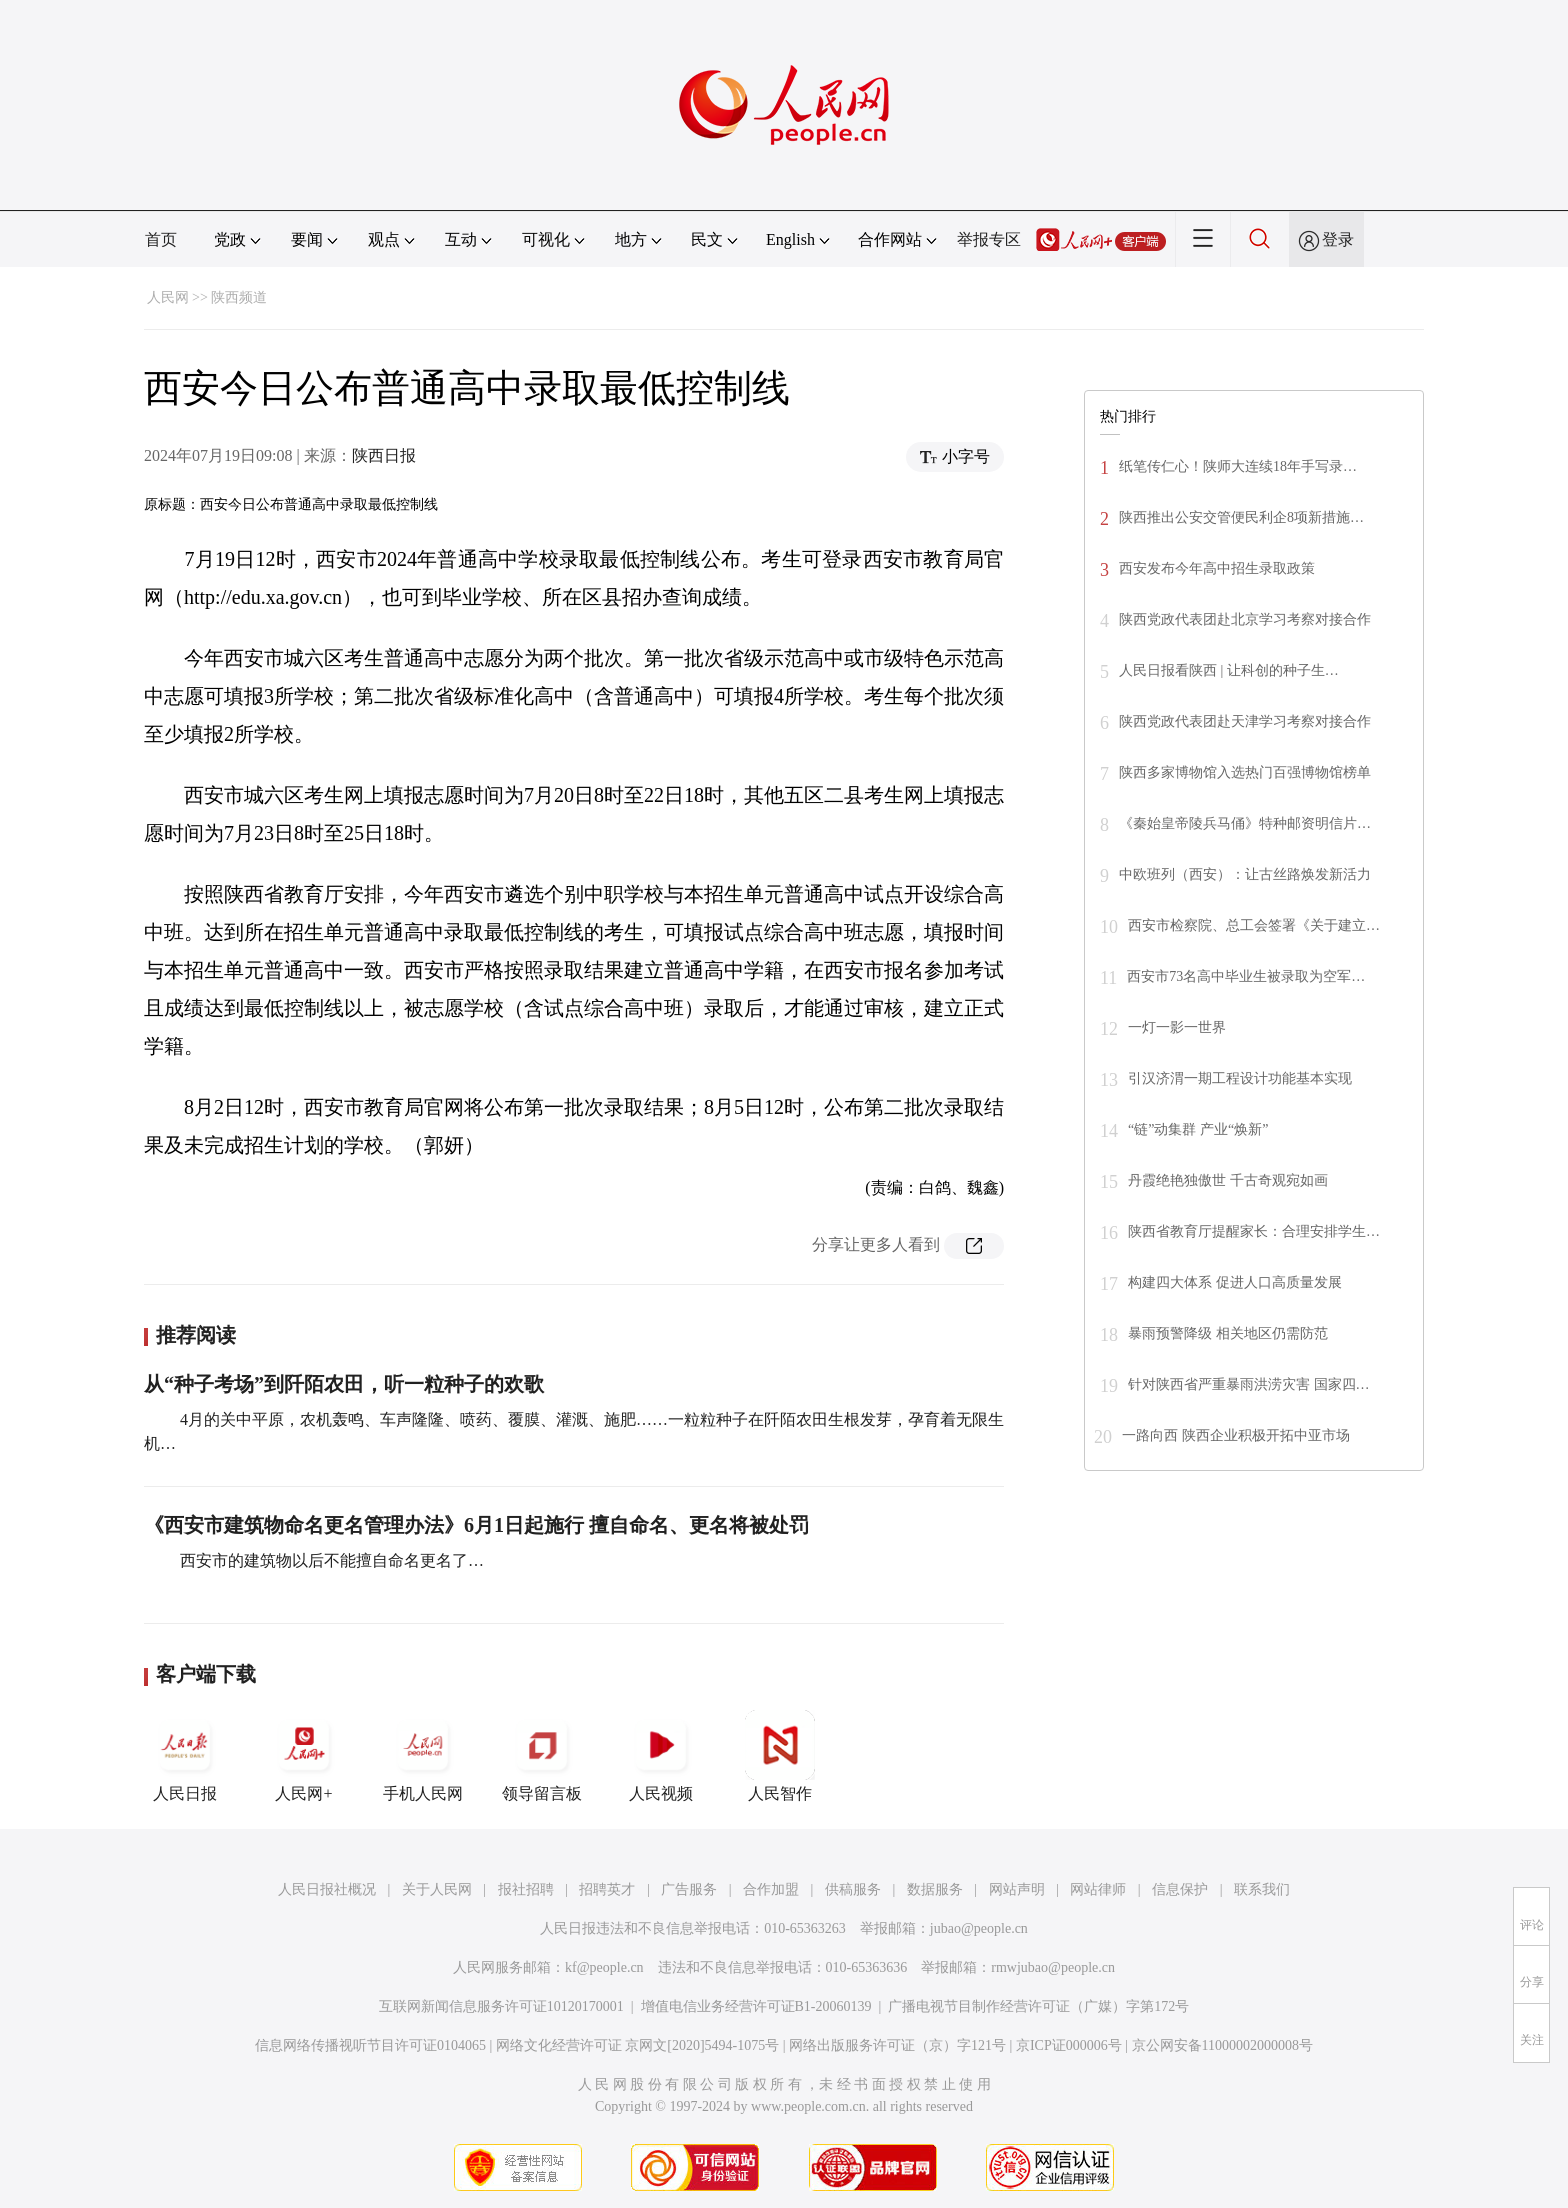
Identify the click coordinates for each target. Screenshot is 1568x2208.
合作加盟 (771, 1889)
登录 (1338, 239)
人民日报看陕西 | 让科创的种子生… (1229, 670)
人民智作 (780, 1756)
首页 (161, 239)
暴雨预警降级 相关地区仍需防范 (1228, 1333)
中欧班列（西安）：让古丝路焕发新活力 (1245, 874)
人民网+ (304, 1756)
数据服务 (935, 1889)
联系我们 (1262, 1889)
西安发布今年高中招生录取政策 (1217, 568)
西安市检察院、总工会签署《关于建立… (1254, 925)
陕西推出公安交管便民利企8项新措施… (1241, 517)
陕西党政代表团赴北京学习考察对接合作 (1245, 619)
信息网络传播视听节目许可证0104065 (370, 2045)
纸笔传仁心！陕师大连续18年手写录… (1238, 466)
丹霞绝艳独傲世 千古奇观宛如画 (1228, 1180)
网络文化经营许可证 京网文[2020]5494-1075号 (638, 2045)
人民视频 (661, 1756)
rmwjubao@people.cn (1053, 1967)
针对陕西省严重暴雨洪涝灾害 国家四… (1249, 1384)
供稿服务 (853, 1889)
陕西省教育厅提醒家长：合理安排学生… (1254, 1231)
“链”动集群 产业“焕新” (1198, 1129)
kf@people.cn (604, 1967)
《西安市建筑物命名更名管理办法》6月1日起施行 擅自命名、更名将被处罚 (476, 1525)
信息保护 (1180, 1889)
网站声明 (1017, 1889)
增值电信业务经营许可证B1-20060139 (756, 2006)
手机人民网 (423, 1756)
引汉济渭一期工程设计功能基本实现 (1240, 1078)
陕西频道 (239, 297)
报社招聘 (526, 1889)
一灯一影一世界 (1177, 1027)
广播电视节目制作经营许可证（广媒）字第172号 (1038, 2006)
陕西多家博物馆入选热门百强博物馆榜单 (1245, 772)
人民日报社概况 (327, 1889)
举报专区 (989, 239)
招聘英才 (607, 1889)
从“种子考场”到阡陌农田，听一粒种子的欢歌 (344, 1384)
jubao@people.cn (979, 1928)
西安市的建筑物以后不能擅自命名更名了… (330, 1560)
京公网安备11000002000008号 (1222, 2045)
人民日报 (185, 1756)
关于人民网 (437, 1889)
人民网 (168, 297)
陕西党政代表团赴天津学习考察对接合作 (1245, 721)
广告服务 (689, 1889)
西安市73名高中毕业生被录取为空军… (1246, 976)
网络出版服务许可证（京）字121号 (897, 2045)
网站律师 (1098, 1889)
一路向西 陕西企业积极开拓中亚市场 (1236, 1435)
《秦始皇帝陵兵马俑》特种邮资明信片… (1245, 823)
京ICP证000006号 (1069, 2045)
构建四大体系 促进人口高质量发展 (1235, 1282)
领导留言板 (542, 1756)
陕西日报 (384, 455)
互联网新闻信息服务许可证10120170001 (501, 2006)
